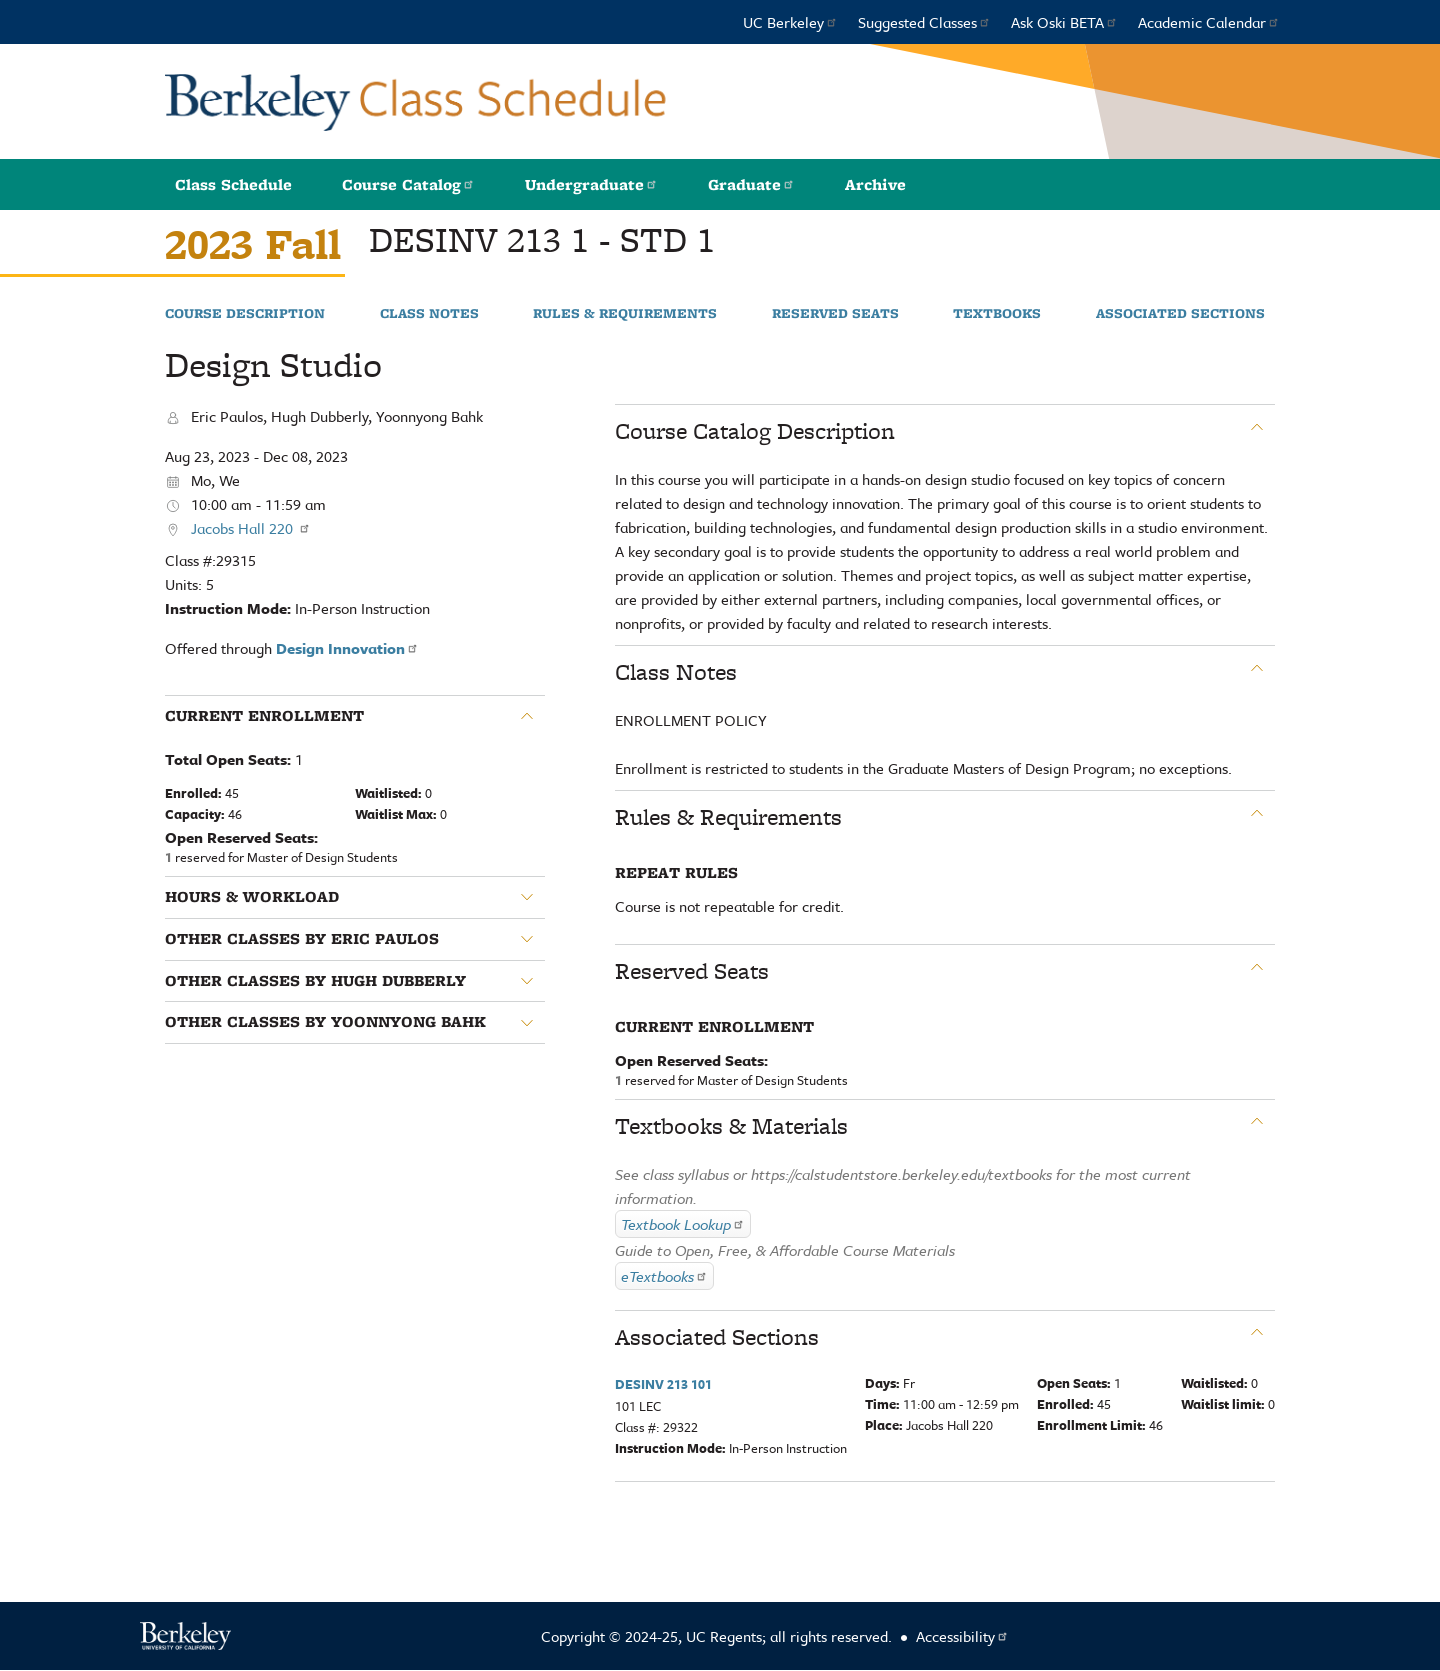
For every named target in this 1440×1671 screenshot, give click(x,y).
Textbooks (997, 314)
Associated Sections (1180, 314)
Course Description (245, 314)
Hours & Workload (252, 897)
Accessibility (962, 1636)
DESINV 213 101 (663, 1384)
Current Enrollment (264, 716)
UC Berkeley (790, 22)
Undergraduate (591, 184)
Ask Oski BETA (1064, 22)
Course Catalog (408, 184)
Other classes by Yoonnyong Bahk (325, 1022)
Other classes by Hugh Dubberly (315, 981)
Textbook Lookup (683, 1224)
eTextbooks (664, 1276)
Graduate (751, 184)
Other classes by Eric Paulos (302, 939)
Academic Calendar (1209, 22)
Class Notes (429, 314)
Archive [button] (875, 184)
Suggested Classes (924, 22)
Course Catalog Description (755, 431)
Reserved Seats (835, 314)
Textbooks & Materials (731, 1126)
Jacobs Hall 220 (251, 528)
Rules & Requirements (625, 314)
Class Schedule (233, 184)
